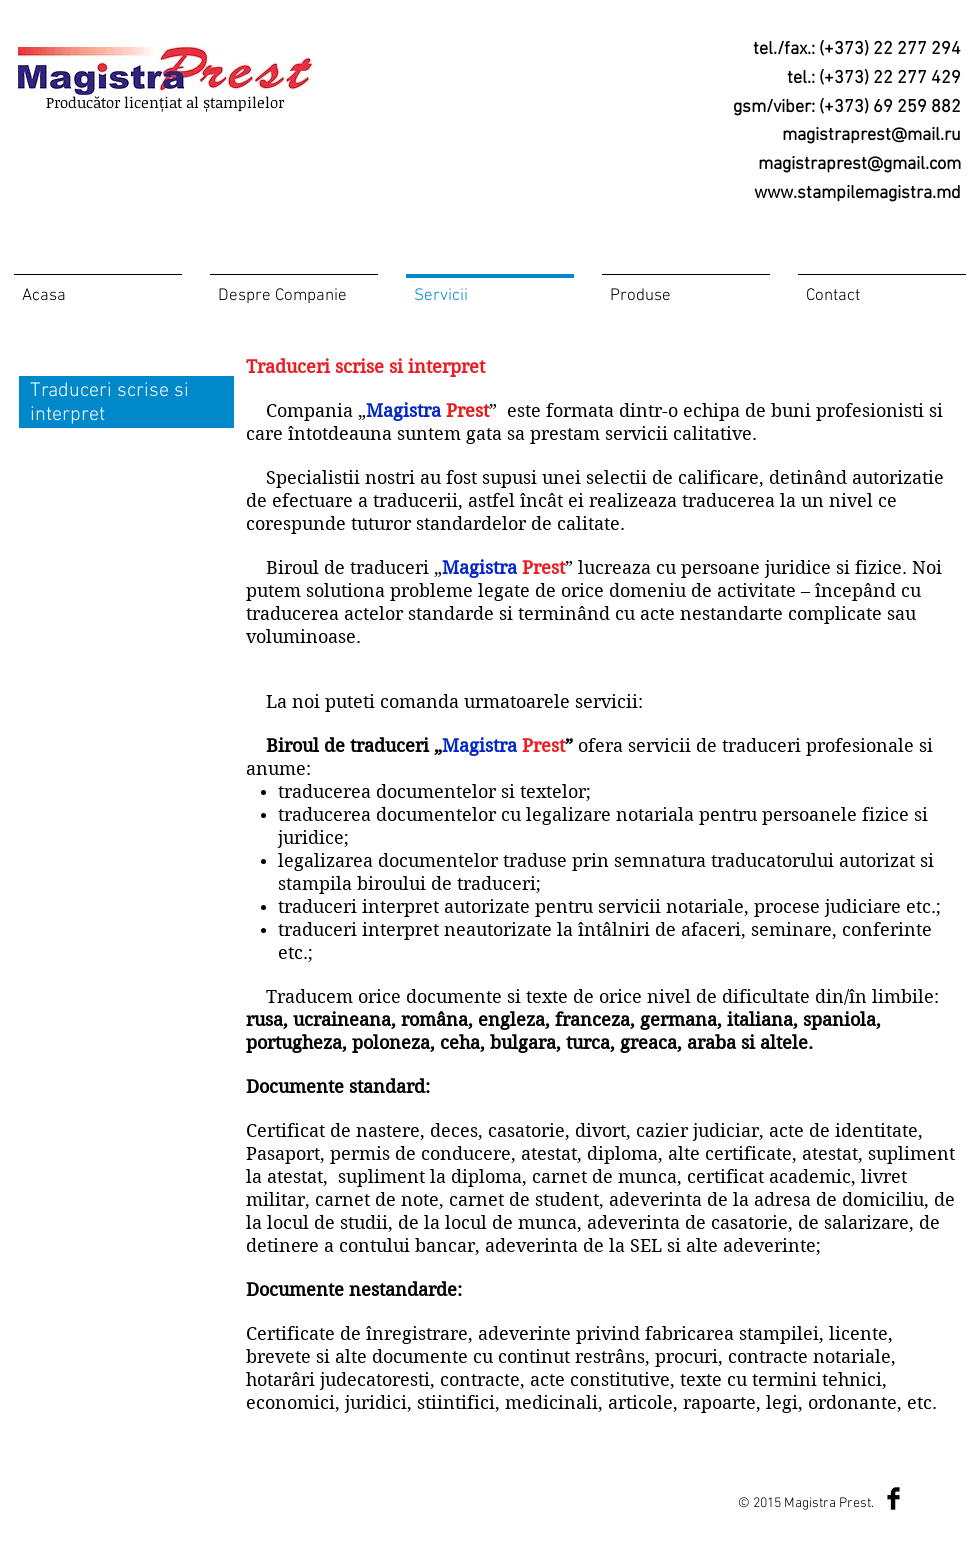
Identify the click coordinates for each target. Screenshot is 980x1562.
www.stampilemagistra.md (857, 193)
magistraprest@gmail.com (859, 164)
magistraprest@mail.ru (871, 135)
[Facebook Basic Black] (893, 1498)
